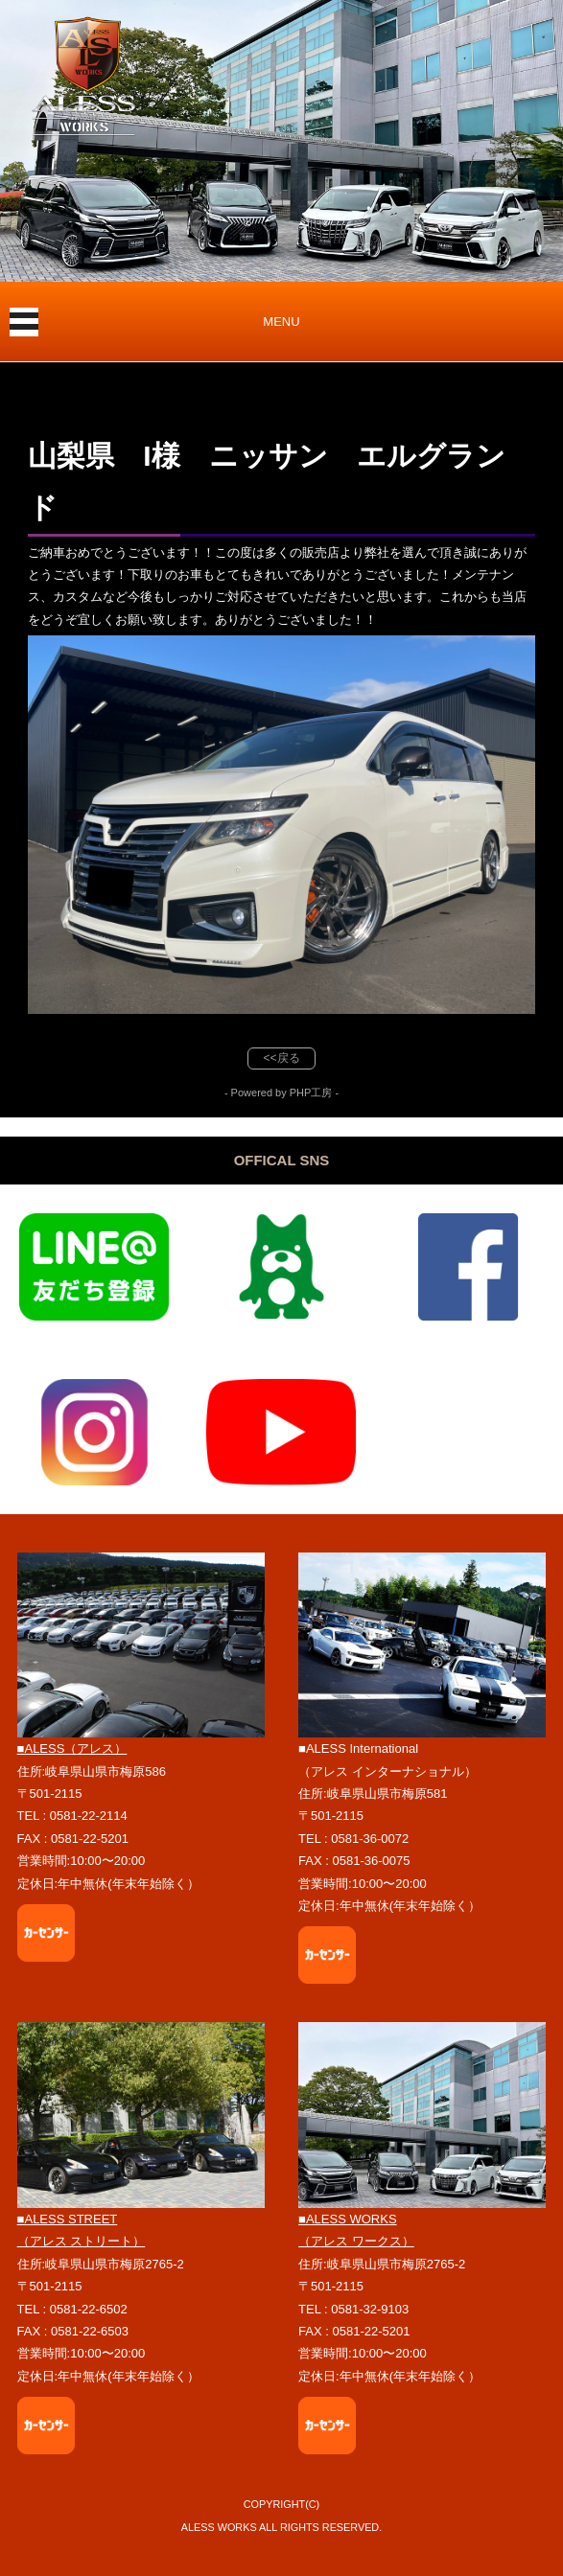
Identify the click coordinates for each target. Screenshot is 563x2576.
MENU (281, 321)
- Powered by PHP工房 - (281, 1092)
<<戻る (281, 1058)
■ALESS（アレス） (72, 1748)
